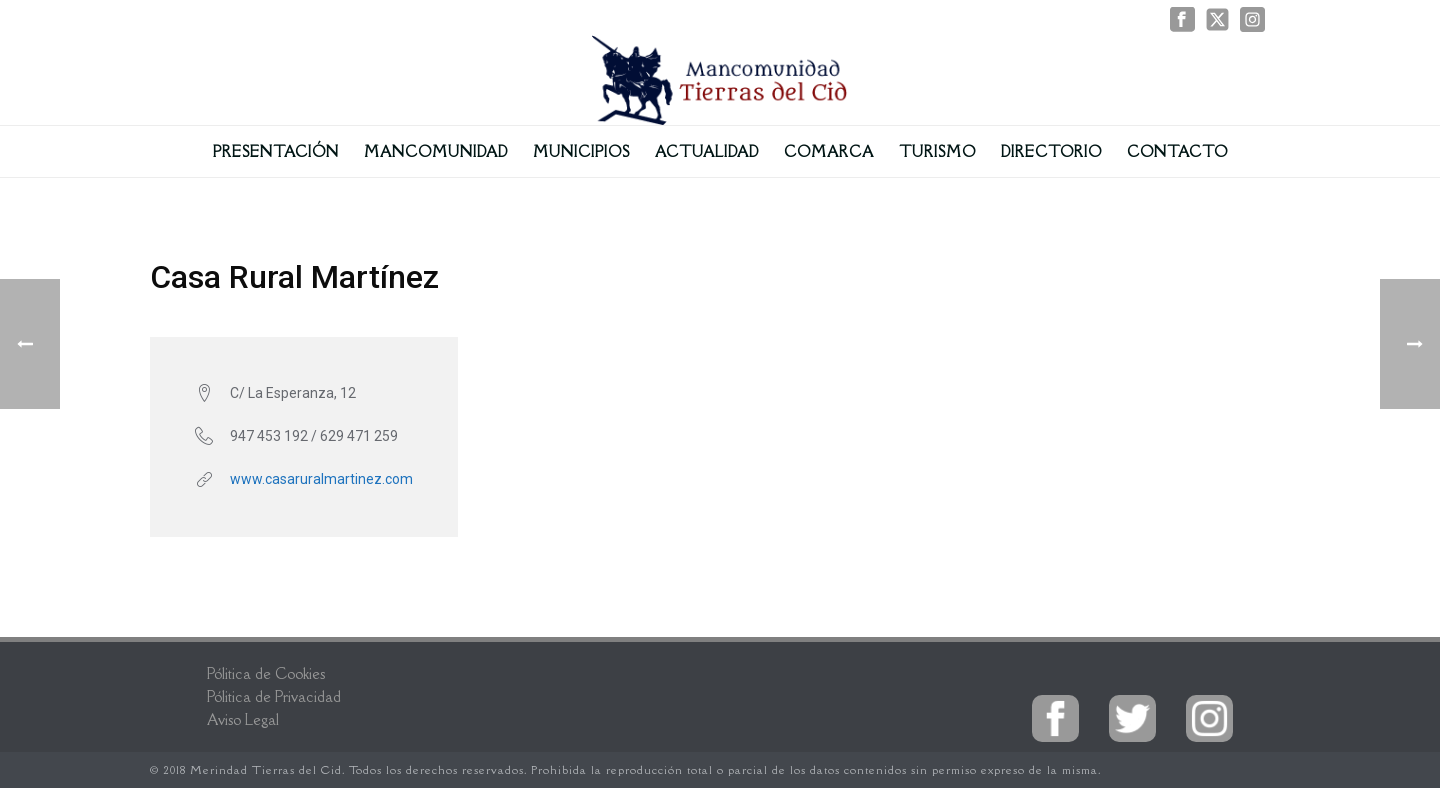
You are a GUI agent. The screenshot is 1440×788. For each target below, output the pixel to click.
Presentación (276, 151)
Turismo (937, 151)
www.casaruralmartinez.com (321, 479)
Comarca (829, 151)
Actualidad (707, 151)
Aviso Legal (243, 719)
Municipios (581, 151)
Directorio (1051, 151)
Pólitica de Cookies (266, 673)
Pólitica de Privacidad (274, 696)
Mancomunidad (436, 151)
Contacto (1177, 151)
